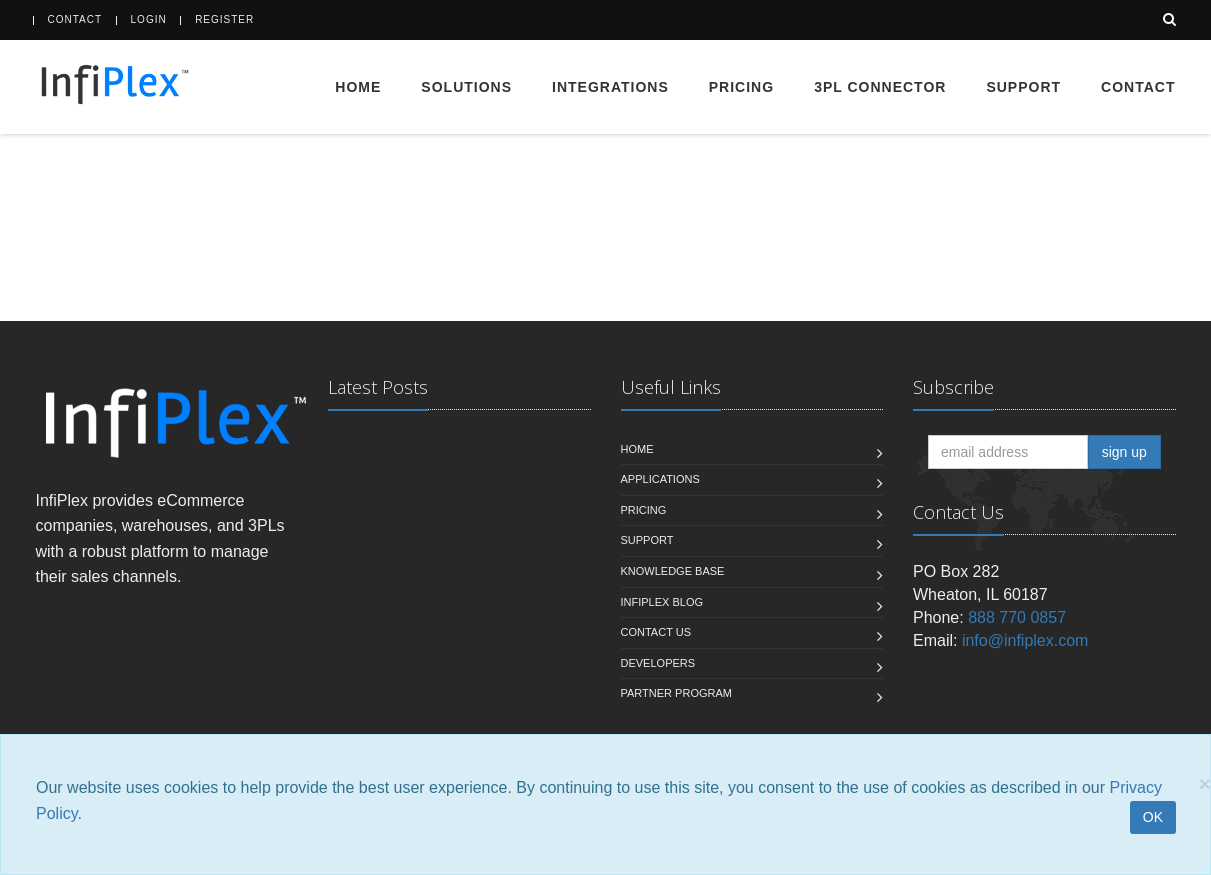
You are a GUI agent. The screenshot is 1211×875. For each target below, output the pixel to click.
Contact (75, 19)
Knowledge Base (673, 571)
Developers (658, 663)
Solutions (466, 87)
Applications (660, 479)
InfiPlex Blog (662, 602)
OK (1153, 817)
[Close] (1205, 783)
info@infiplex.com (1025, 640)
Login (149, 19)
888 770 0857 (1017, 617)
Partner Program (676, 693)
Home (358, 87)
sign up (1124, 452)
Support (1023, 87)
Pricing (741, 87)
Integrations (610, 87)
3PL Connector (880, 87)
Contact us (656, 632)
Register (224, 19)
